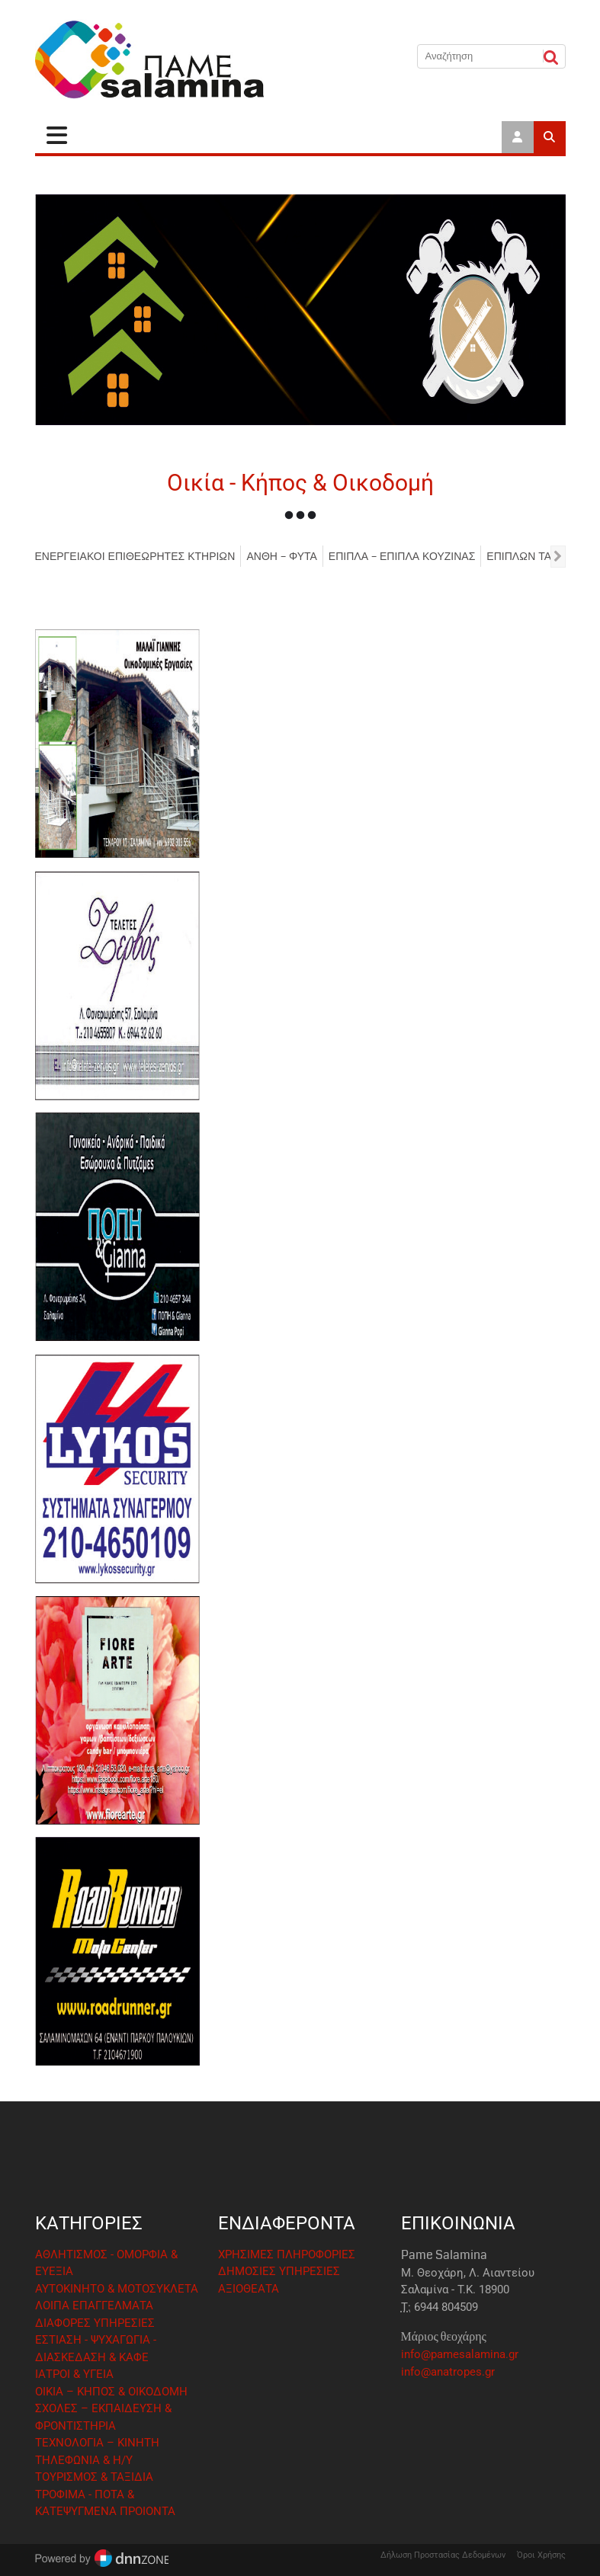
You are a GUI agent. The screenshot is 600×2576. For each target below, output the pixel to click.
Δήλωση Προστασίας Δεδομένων (442, 2555)
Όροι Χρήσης (541, 2555)
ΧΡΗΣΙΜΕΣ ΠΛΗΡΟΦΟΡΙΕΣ (286, 2254)
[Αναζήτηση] (480, 56)
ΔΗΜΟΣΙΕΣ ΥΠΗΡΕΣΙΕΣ (279, 2271)
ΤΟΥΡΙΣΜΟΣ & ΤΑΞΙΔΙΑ (94, 2477)
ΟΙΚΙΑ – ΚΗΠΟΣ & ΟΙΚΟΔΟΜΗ (111, 2391)
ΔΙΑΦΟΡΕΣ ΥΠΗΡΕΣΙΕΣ (95, 2323)
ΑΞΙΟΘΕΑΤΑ (248, 2289)
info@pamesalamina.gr (459, 2354)
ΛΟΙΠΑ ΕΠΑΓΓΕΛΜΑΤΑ (94, 2305)
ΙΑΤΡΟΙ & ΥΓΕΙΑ (74, 2374)
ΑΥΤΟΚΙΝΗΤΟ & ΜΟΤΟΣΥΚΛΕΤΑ (116, 2289)
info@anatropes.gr (448, 2372)
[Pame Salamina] (149, 60)
